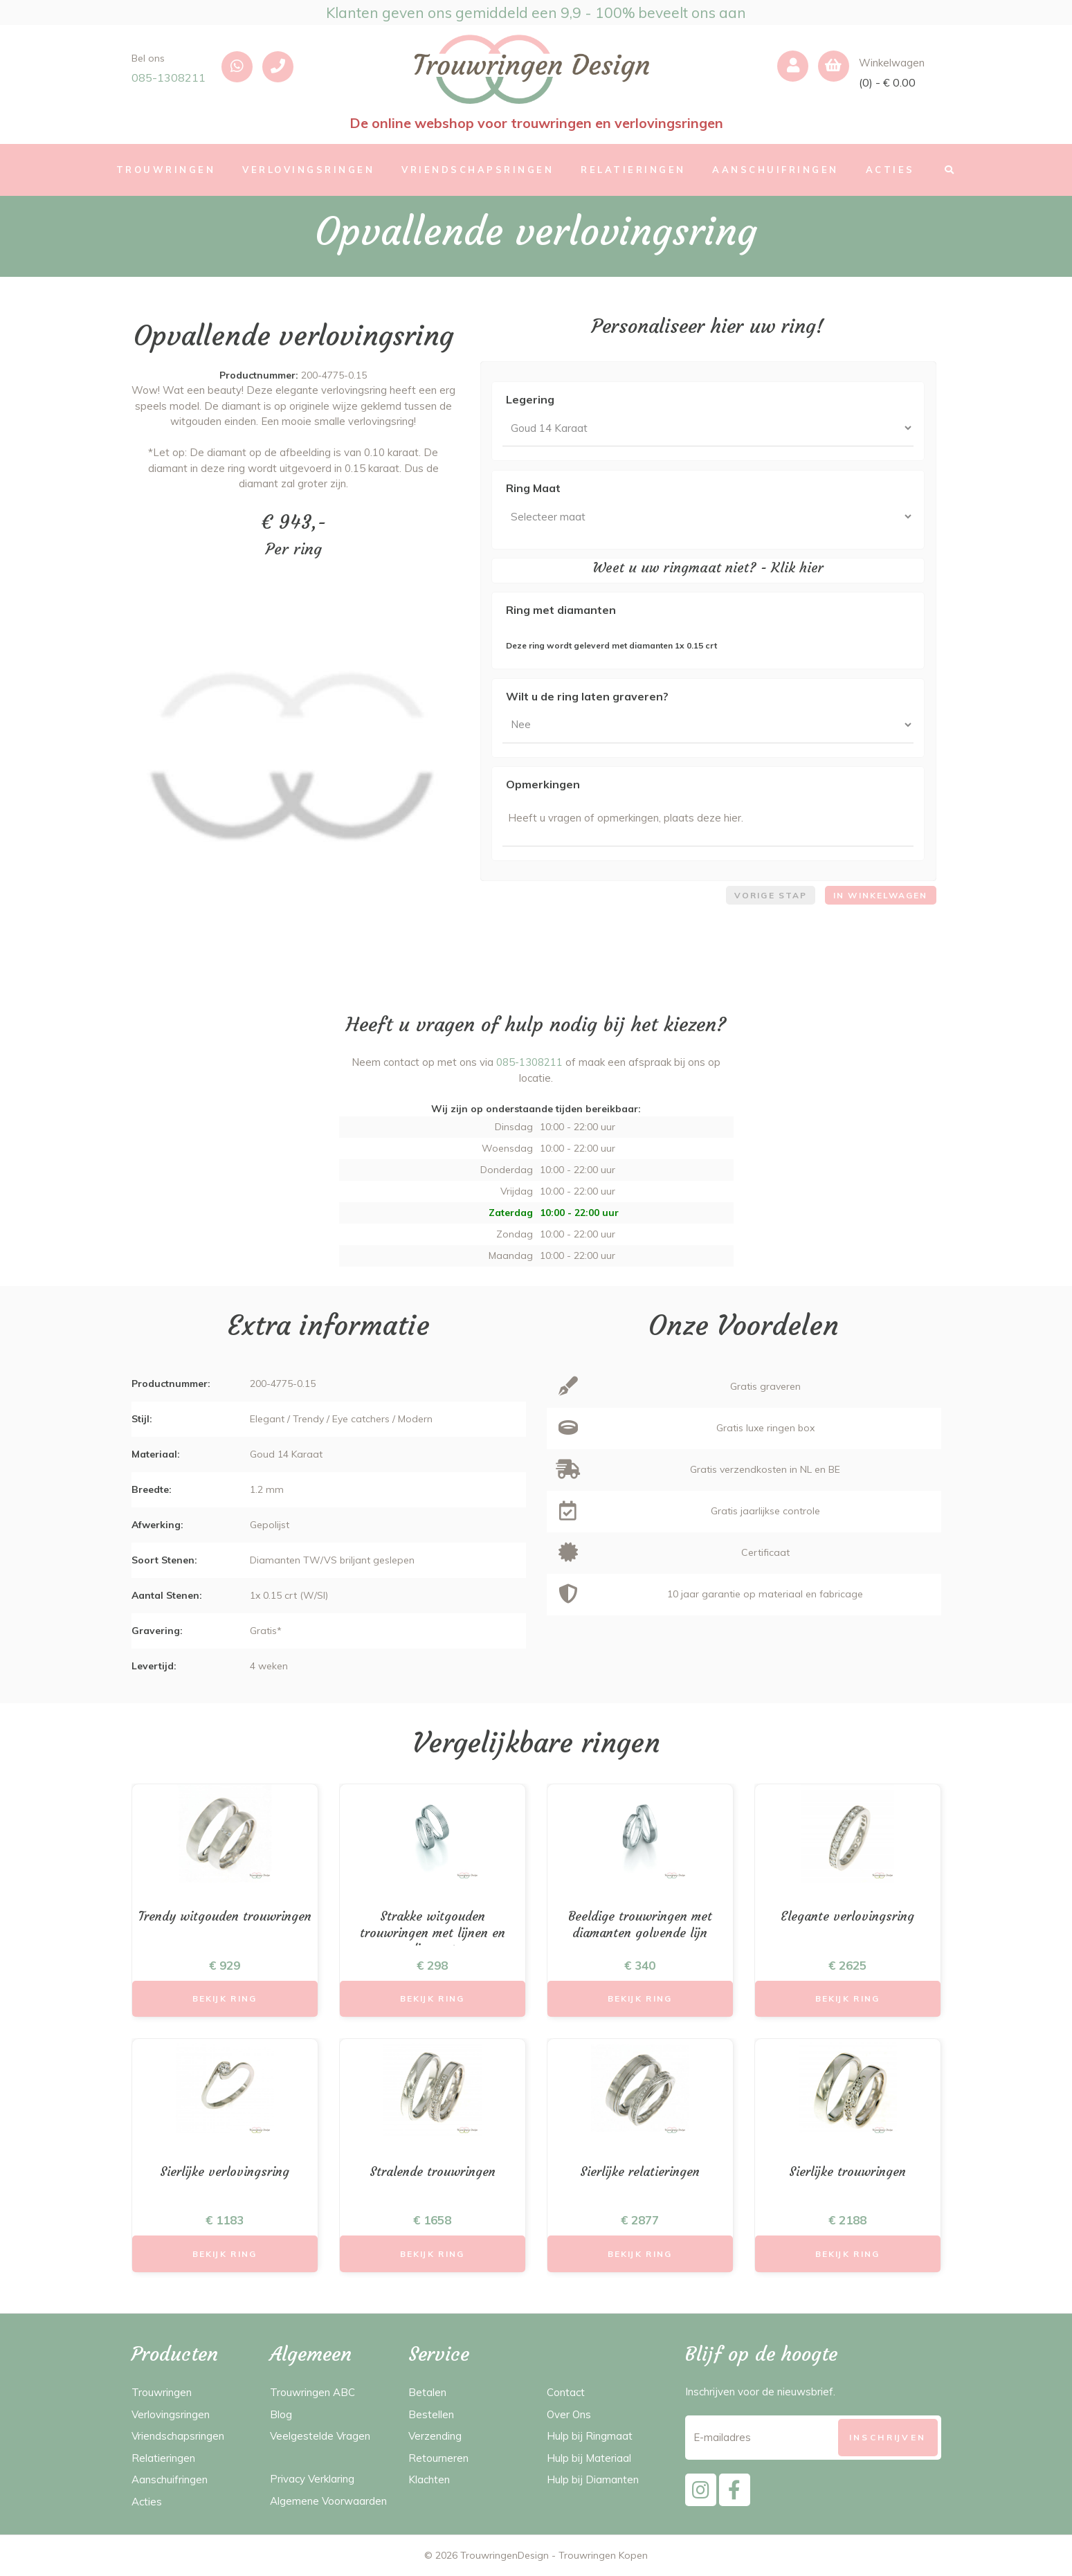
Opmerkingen (543, 784)
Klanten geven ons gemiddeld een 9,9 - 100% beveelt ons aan (536, 12)
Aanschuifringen (169, 2479)
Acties (146, 2501)
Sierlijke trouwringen (847, 2171)
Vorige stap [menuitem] (770, 895)
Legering (530, 399)
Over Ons (569, 2414)
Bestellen (431, 2414)
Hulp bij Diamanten (593, 2479)
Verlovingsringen (170, 2414)
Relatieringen (163, 2458)
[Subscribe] (888, 2437)
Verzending (435, 2435)
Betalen (427, 2392)
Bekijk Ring (224, 1998)
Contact (566, 2392)
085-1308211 (168, 77)
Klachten (429, 2479)
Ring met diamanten (561, 610)
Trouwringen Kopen (603, 2555)
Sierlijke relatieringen (640, 2171)
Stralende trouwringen (433, 2171)
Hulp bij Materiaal (589, 2458)
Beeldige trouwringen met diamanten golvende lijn (640, 1924)
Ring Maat (533, 488)
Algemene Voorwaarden (328, 2500)
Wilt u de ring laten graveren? (587, 696)
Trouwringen (161, 2392)
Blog (281, 2414)
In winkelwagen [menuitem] (880, 895)
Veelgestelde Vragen (320, 2435)
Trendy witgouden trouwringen (224, 1916)
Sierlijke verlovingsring (224, 2171)
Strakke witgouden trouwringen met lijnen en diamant (432, 1932)
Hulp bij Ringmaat (590, 2435)
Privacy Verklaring (312, 2478)
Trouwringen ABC (312, 2392)
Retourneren (438, 2458)
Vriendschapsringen (177, 2435)
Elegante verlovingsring (847, 1916)
